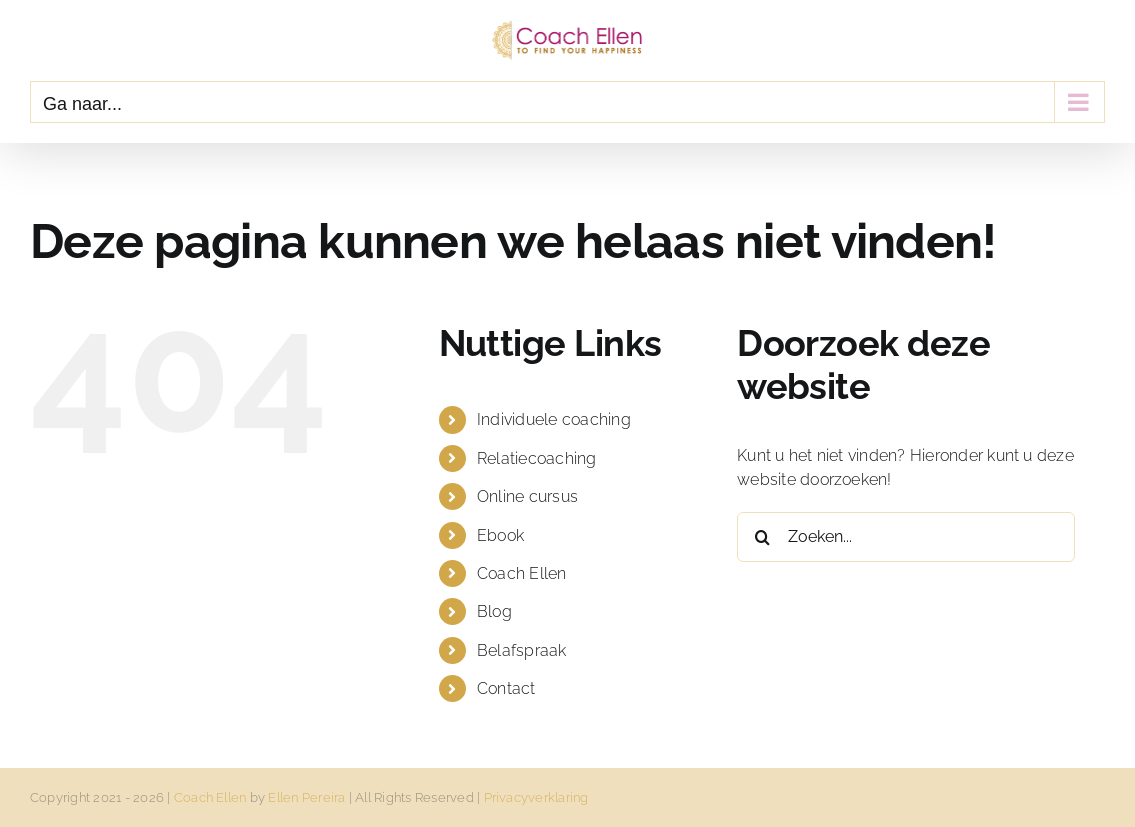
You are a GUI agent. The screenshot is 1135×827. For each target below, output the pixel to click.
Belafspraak (522, 650)
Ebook (500, 535)
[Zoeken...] (906, 537)
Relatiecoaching (537, 458)
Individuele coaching (554, 419)
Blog (494, 611)
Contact (506, 688)
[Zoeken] (762, 537)
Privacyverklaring (536, 797)
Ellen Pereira (306, 797)
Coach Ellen (522, 573)
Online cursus (527, 496)
